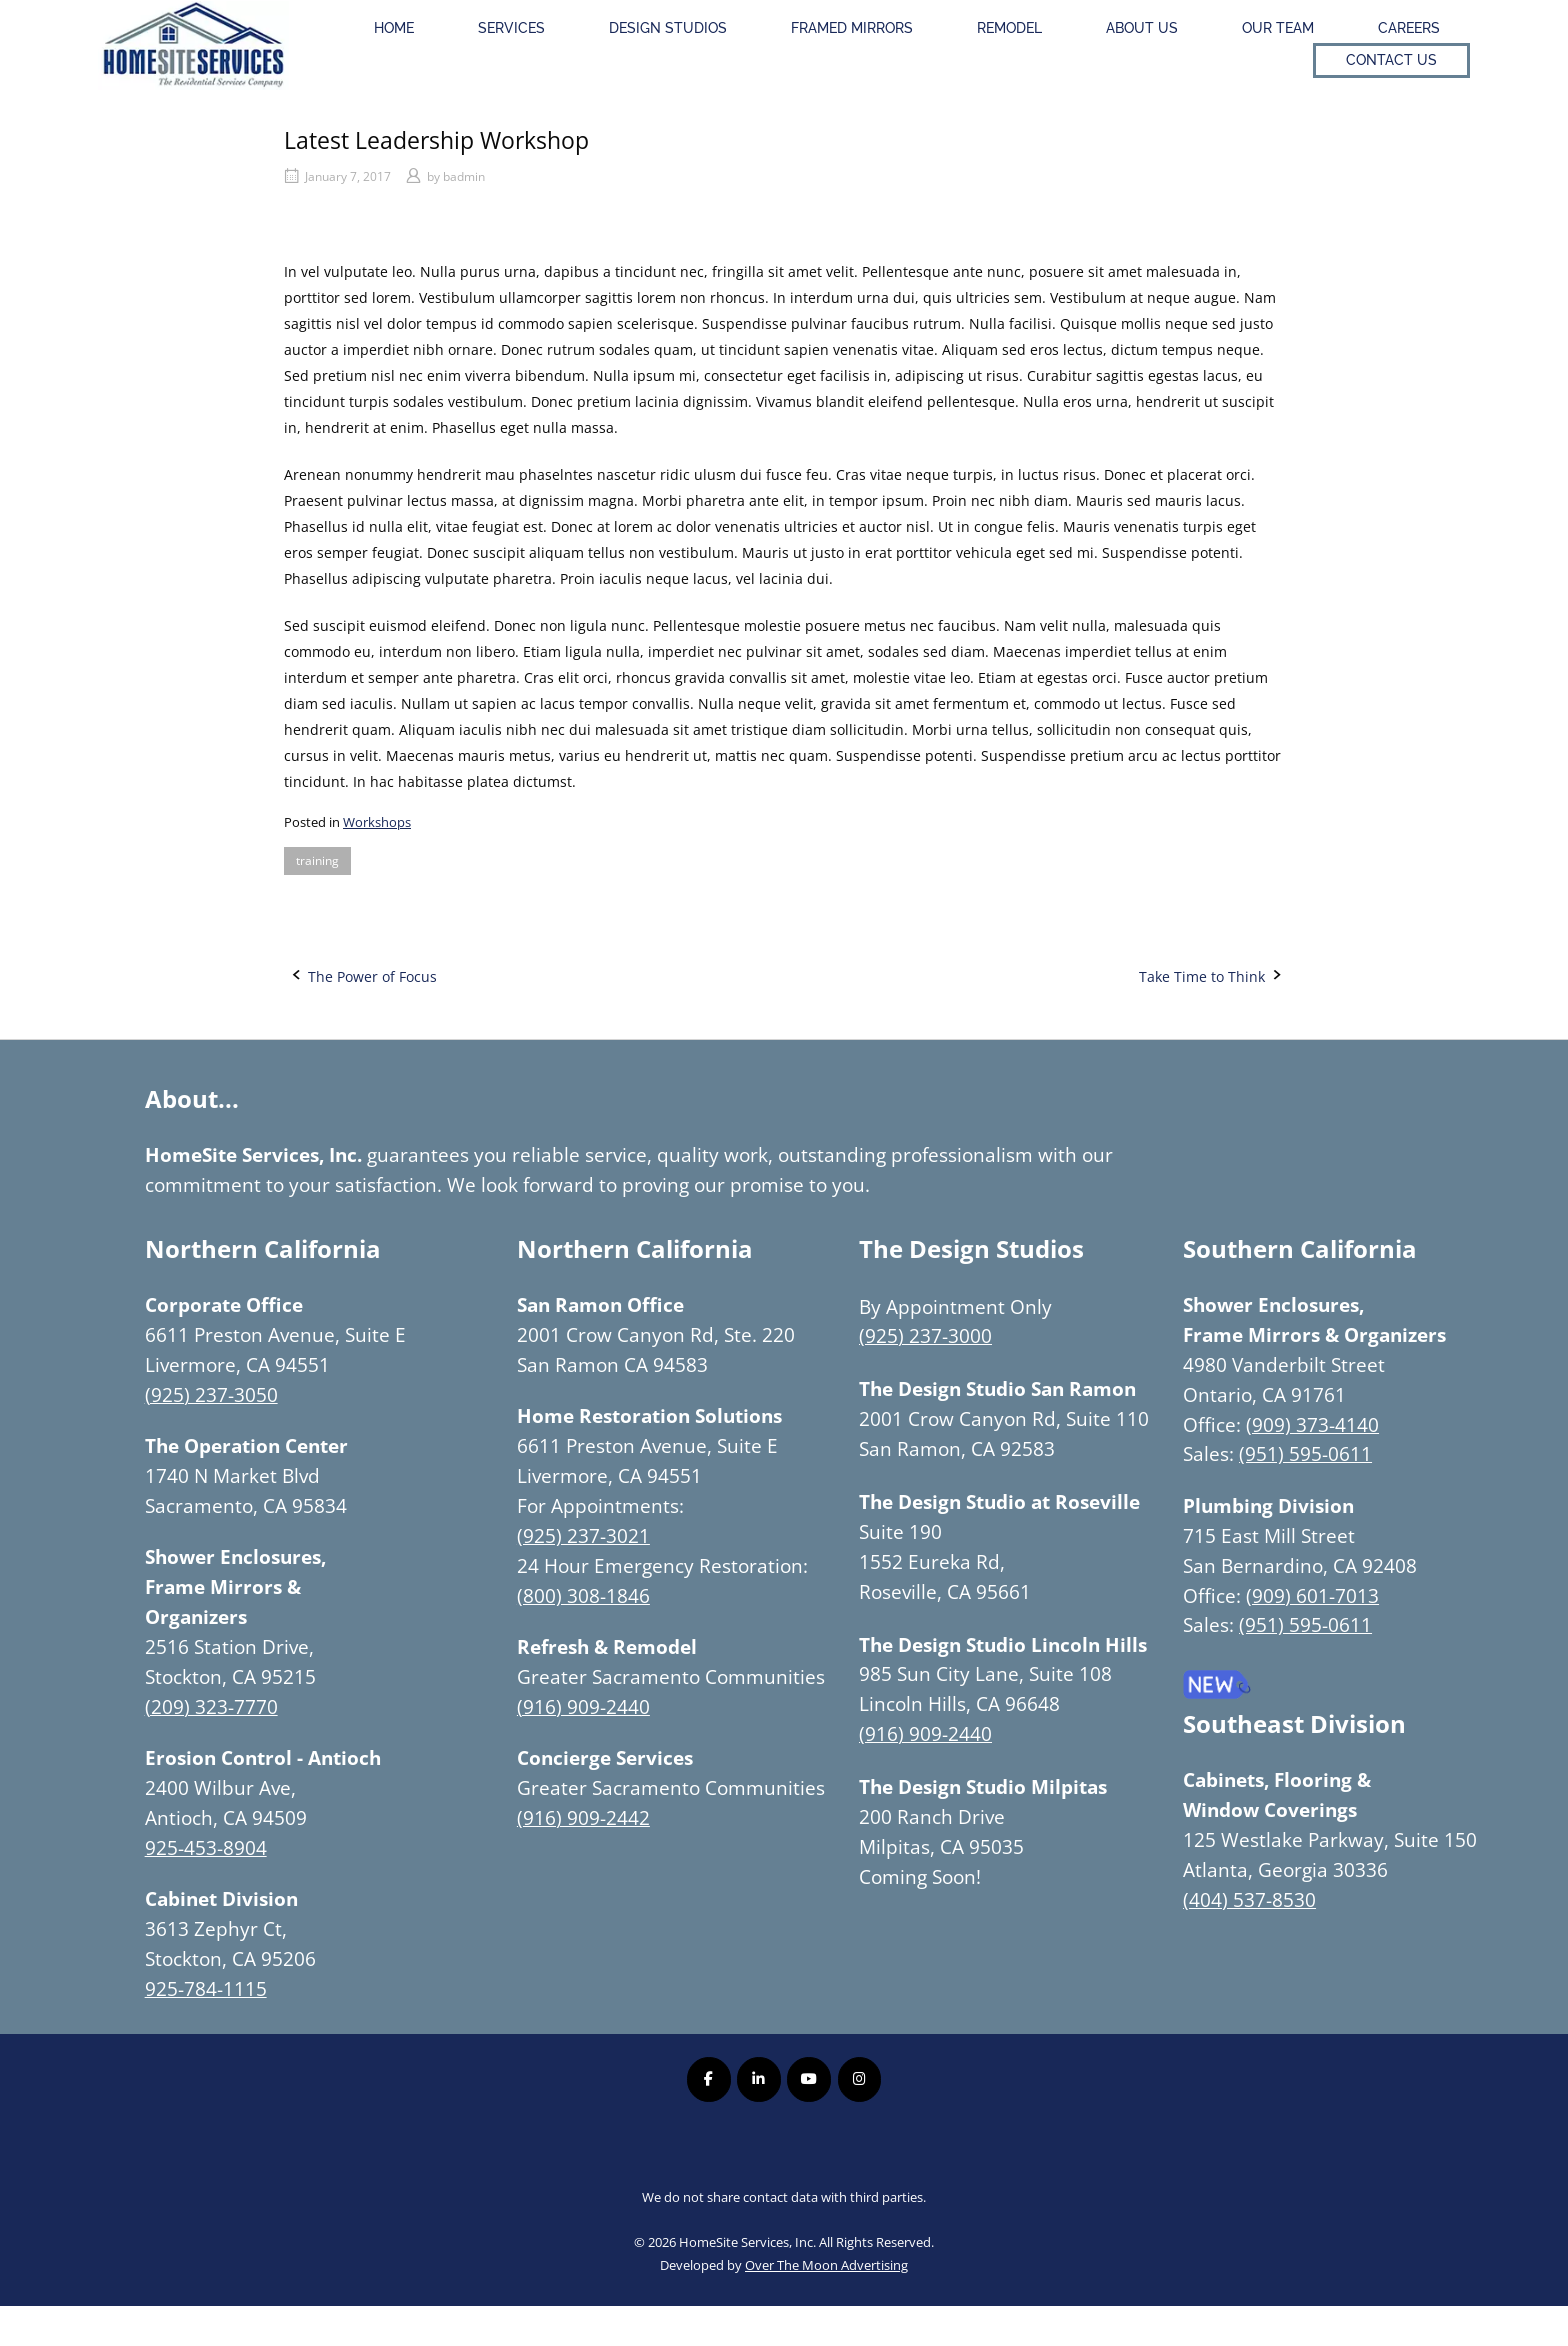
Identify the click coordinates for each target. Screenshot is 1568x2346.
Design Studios (668, 28)
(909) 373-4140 (1312, 1424)
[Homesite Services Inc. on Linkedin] (758, 2079)
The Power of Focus (372, 976)
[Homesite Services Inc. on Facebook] (708, 2079)
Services (511, 28)
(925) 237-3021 (583, 1535)
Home (394, 28)
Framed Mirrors (852, 28)
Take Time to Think (1202, 976)
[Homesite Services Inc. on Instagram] (859, 2079)
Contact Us (1391, 60)
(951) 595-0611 (1305, 1453)
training (317, 860)
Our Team (1278, 28)
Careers (1409, 28)
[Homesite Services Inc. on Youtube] (808, 2079)
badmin (464, 176)
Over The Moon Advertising (826, 2265)
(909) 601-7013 (1312, 1595)
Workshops (377, 822)
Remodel (1009, 28)
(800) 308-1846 (583, 1595)
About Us (1142, 28)
